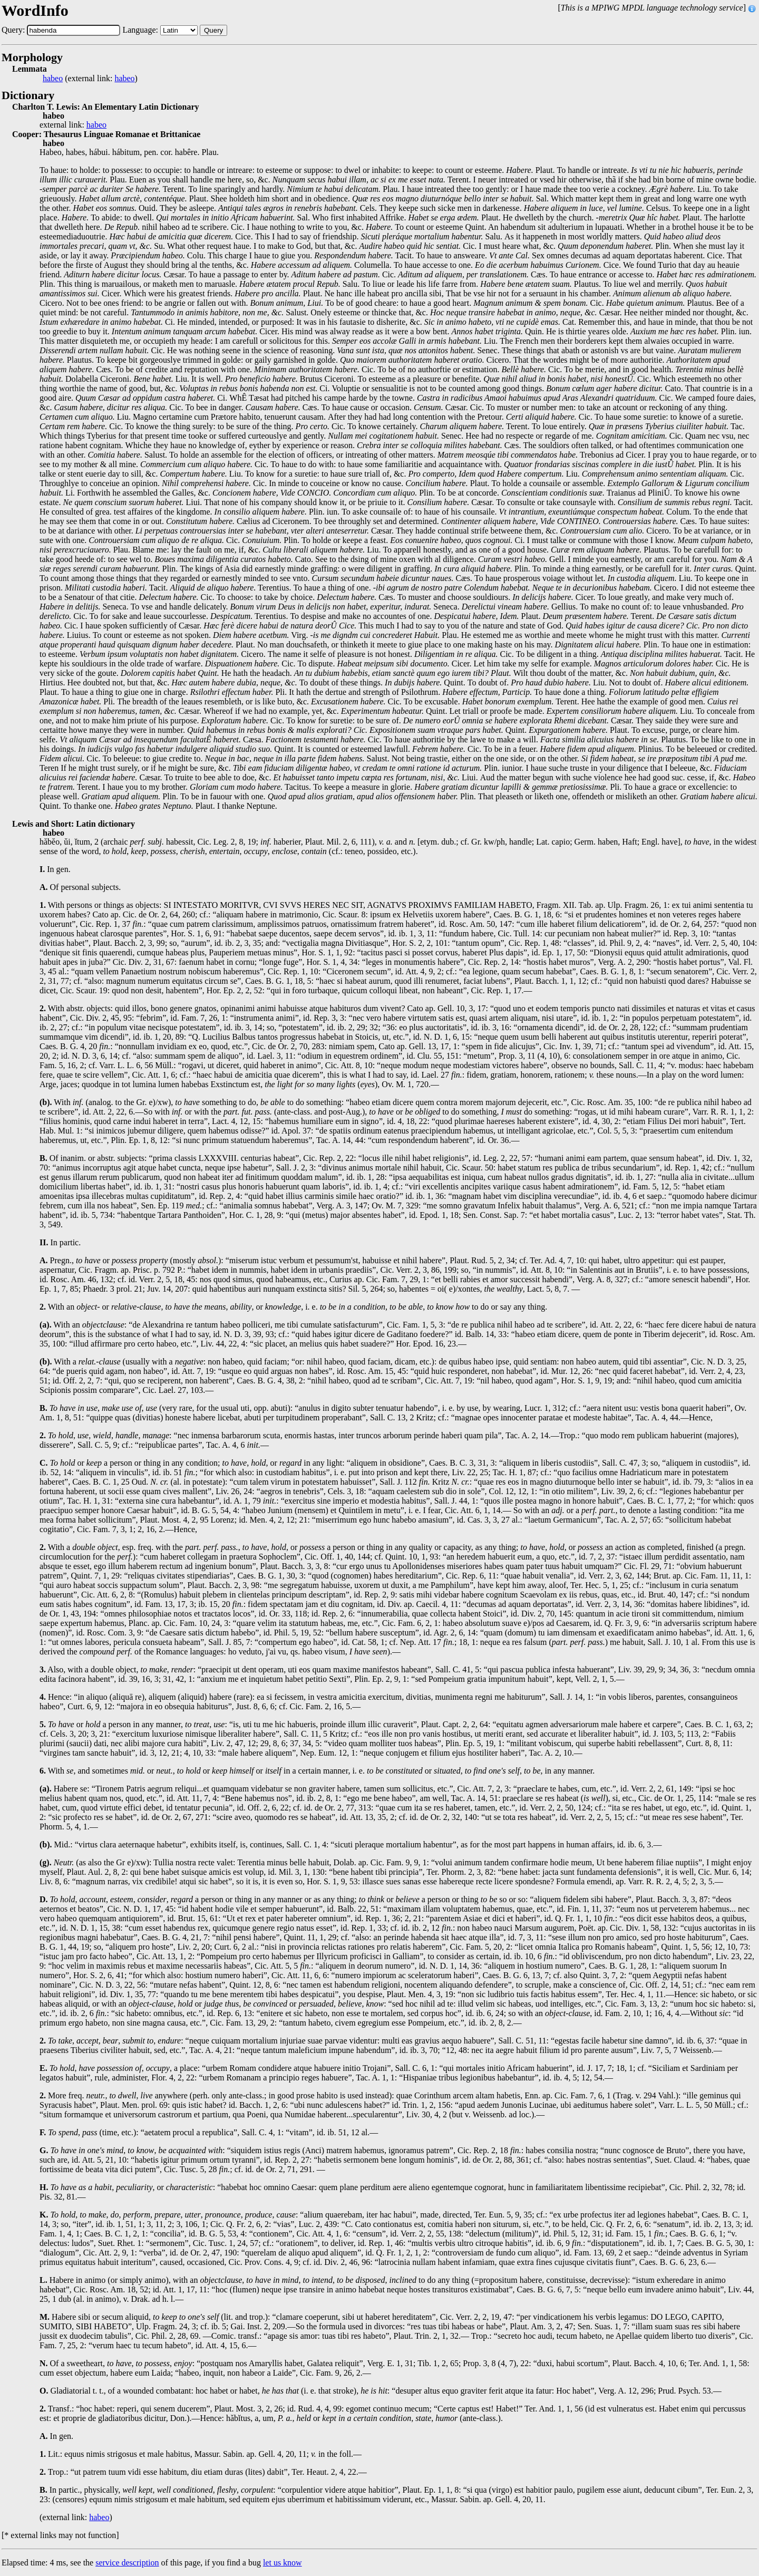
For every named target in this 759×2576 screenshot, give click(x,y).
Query (213, 30)
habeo (53, 78)
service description (127, 2562)
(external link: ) (90, 78)
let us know (282, 2562)
